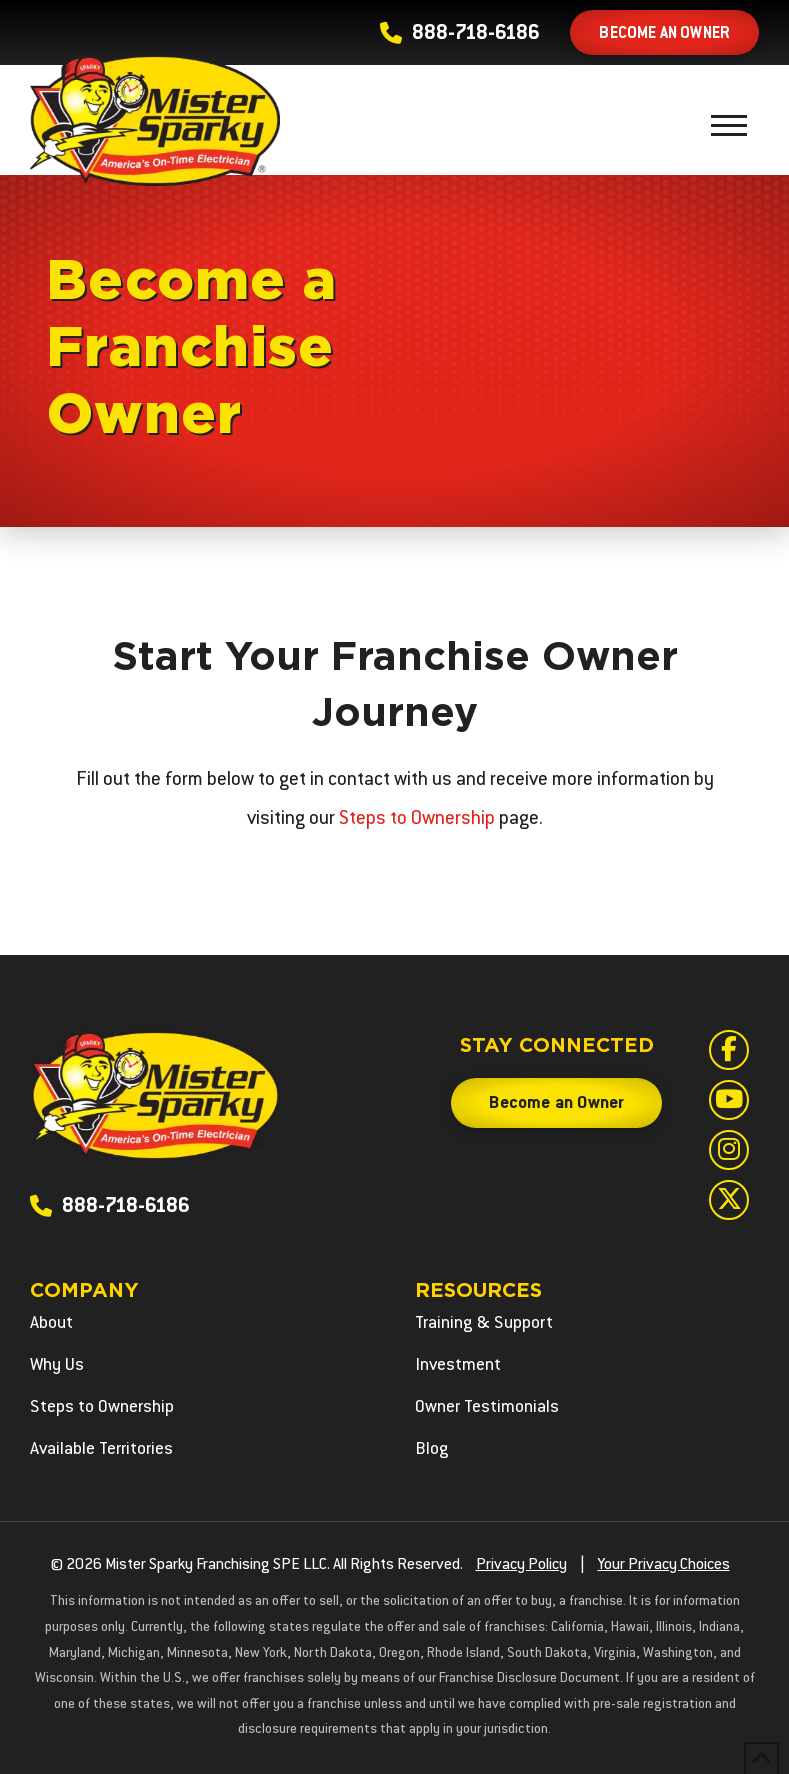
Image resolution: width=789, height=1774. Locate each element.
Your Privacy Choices (664, 1565)
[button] (729, 125)
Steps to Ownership (417, 819)
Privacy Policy (521, 1565)
